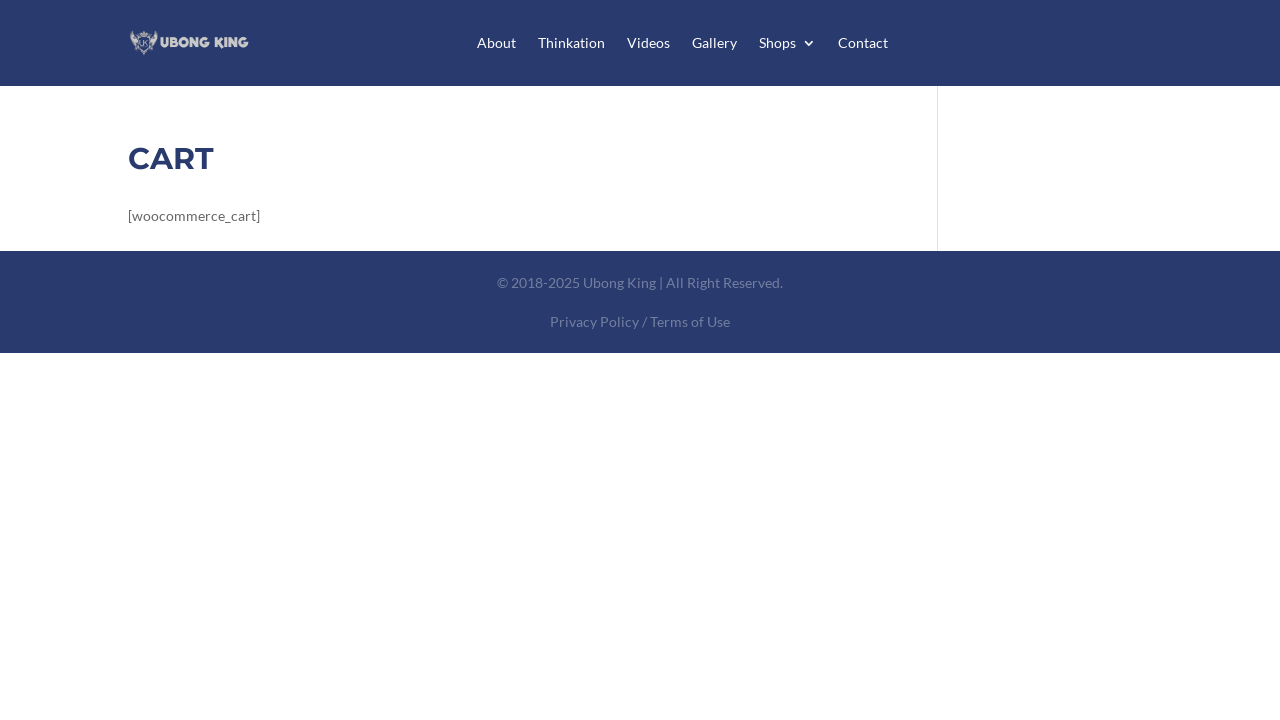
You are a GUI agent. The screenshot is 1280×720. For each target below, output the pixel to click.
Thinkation (571, 42)
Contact (863, 42)
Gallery (714, 42)
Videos (648, 42)
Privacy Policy (594, 321)
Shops (777, 42)
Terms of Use (690, 321)
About (496, 42)
